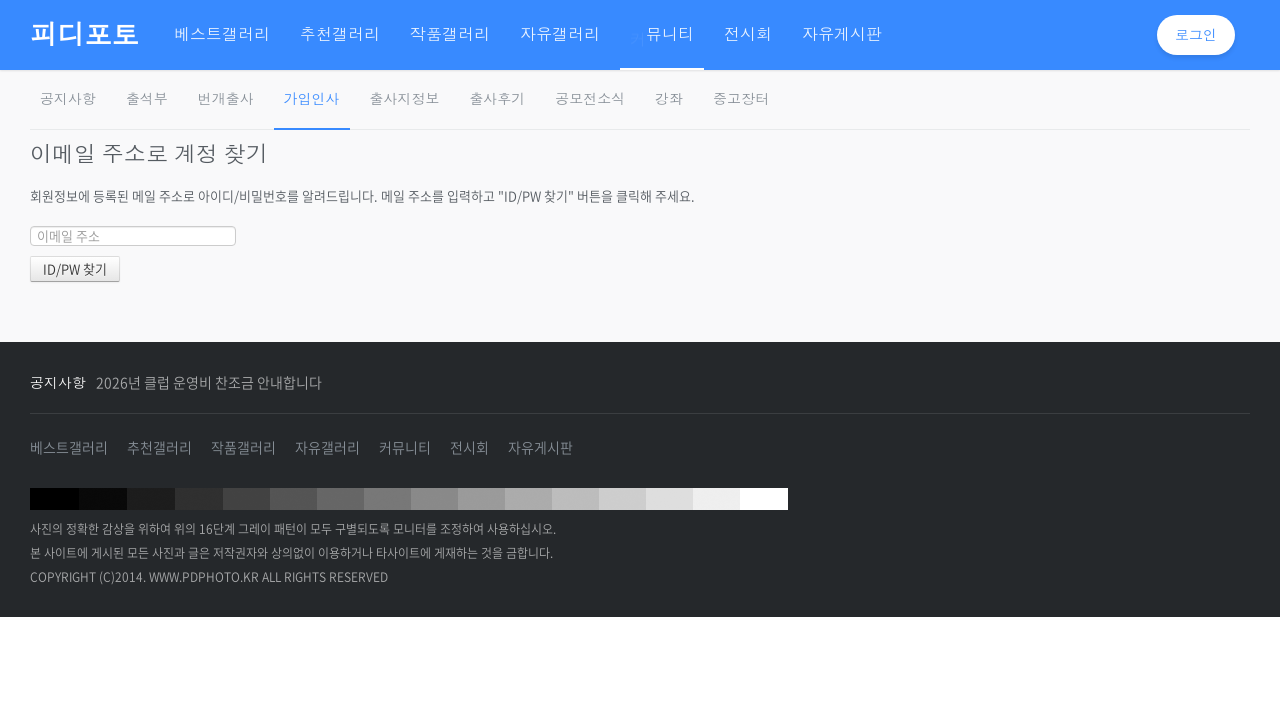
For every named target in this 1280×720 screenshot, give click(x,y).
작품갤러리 (243, 447)
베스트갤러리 (69, 447)
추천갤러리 (159, 447)
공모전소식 (590, 98)
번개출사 (226, 98)
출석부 (147, 98)
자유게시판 (540, 447)
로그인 (1196, 34)
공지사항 (68, 98)
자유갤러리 (327, 447)
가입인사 (312, 98)
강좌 (669, 98)
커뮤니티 (405, 447)
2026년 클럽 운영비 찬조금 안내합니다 (209, 382)
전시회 (469, 447)
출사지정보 (405, 98)
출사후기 (497, 98)
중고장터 (741, 98)
